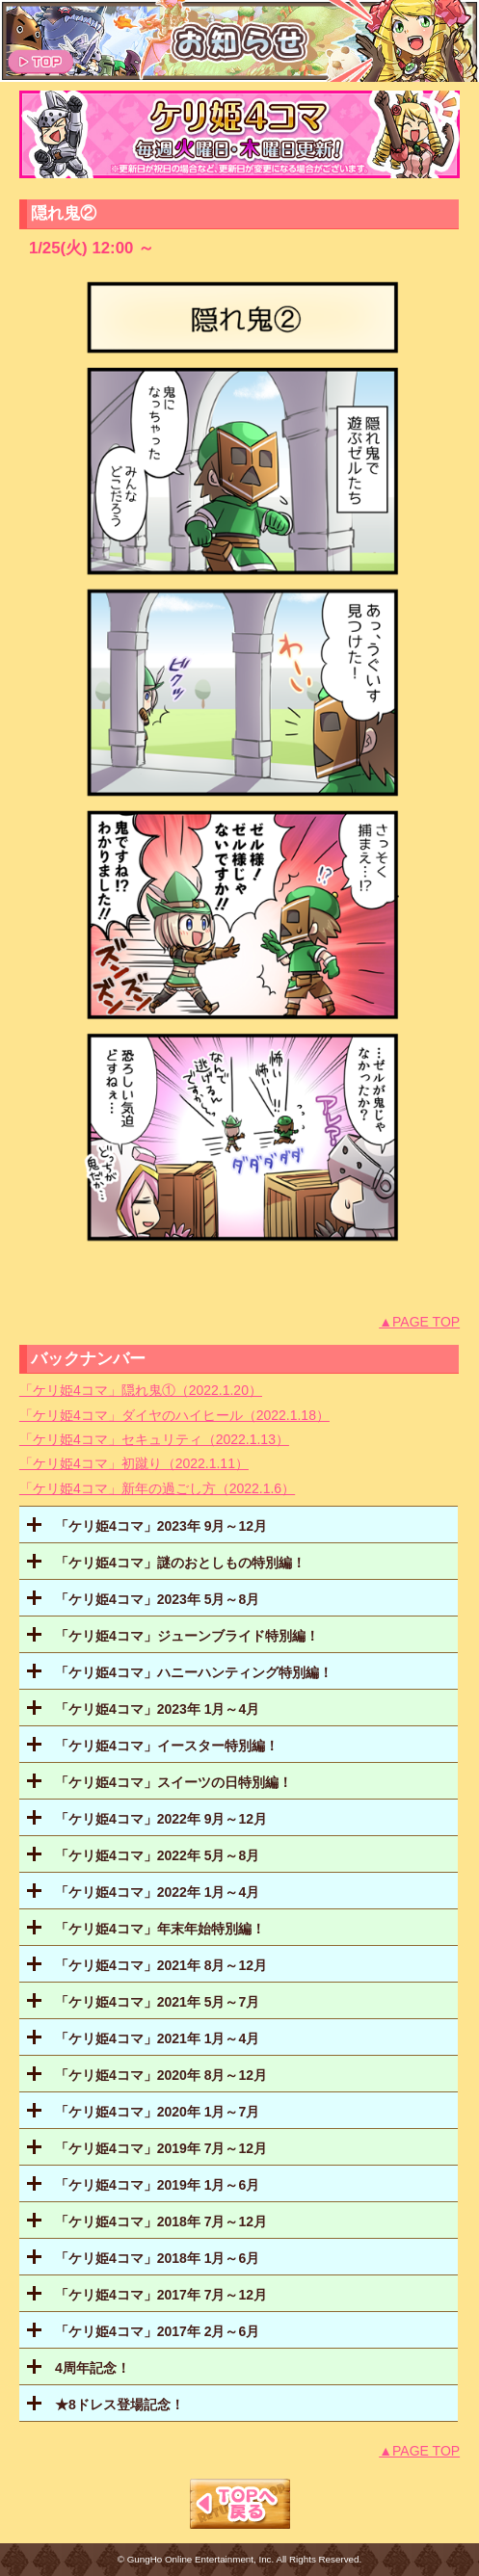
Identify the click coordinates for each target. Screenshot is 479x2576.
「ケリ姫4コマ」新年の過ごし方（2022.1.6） (157, 1488)
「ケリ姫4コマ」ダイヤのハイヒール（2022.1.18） (174, 1415)
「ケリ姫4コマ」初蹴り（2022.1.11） (134, 1463)
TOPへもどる (240, 2504)
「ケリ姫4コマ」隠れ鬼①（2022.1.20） (140, 1390)
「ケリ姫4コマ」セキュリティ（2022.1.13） (154, 1439)
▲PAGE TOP (419, 1321)
